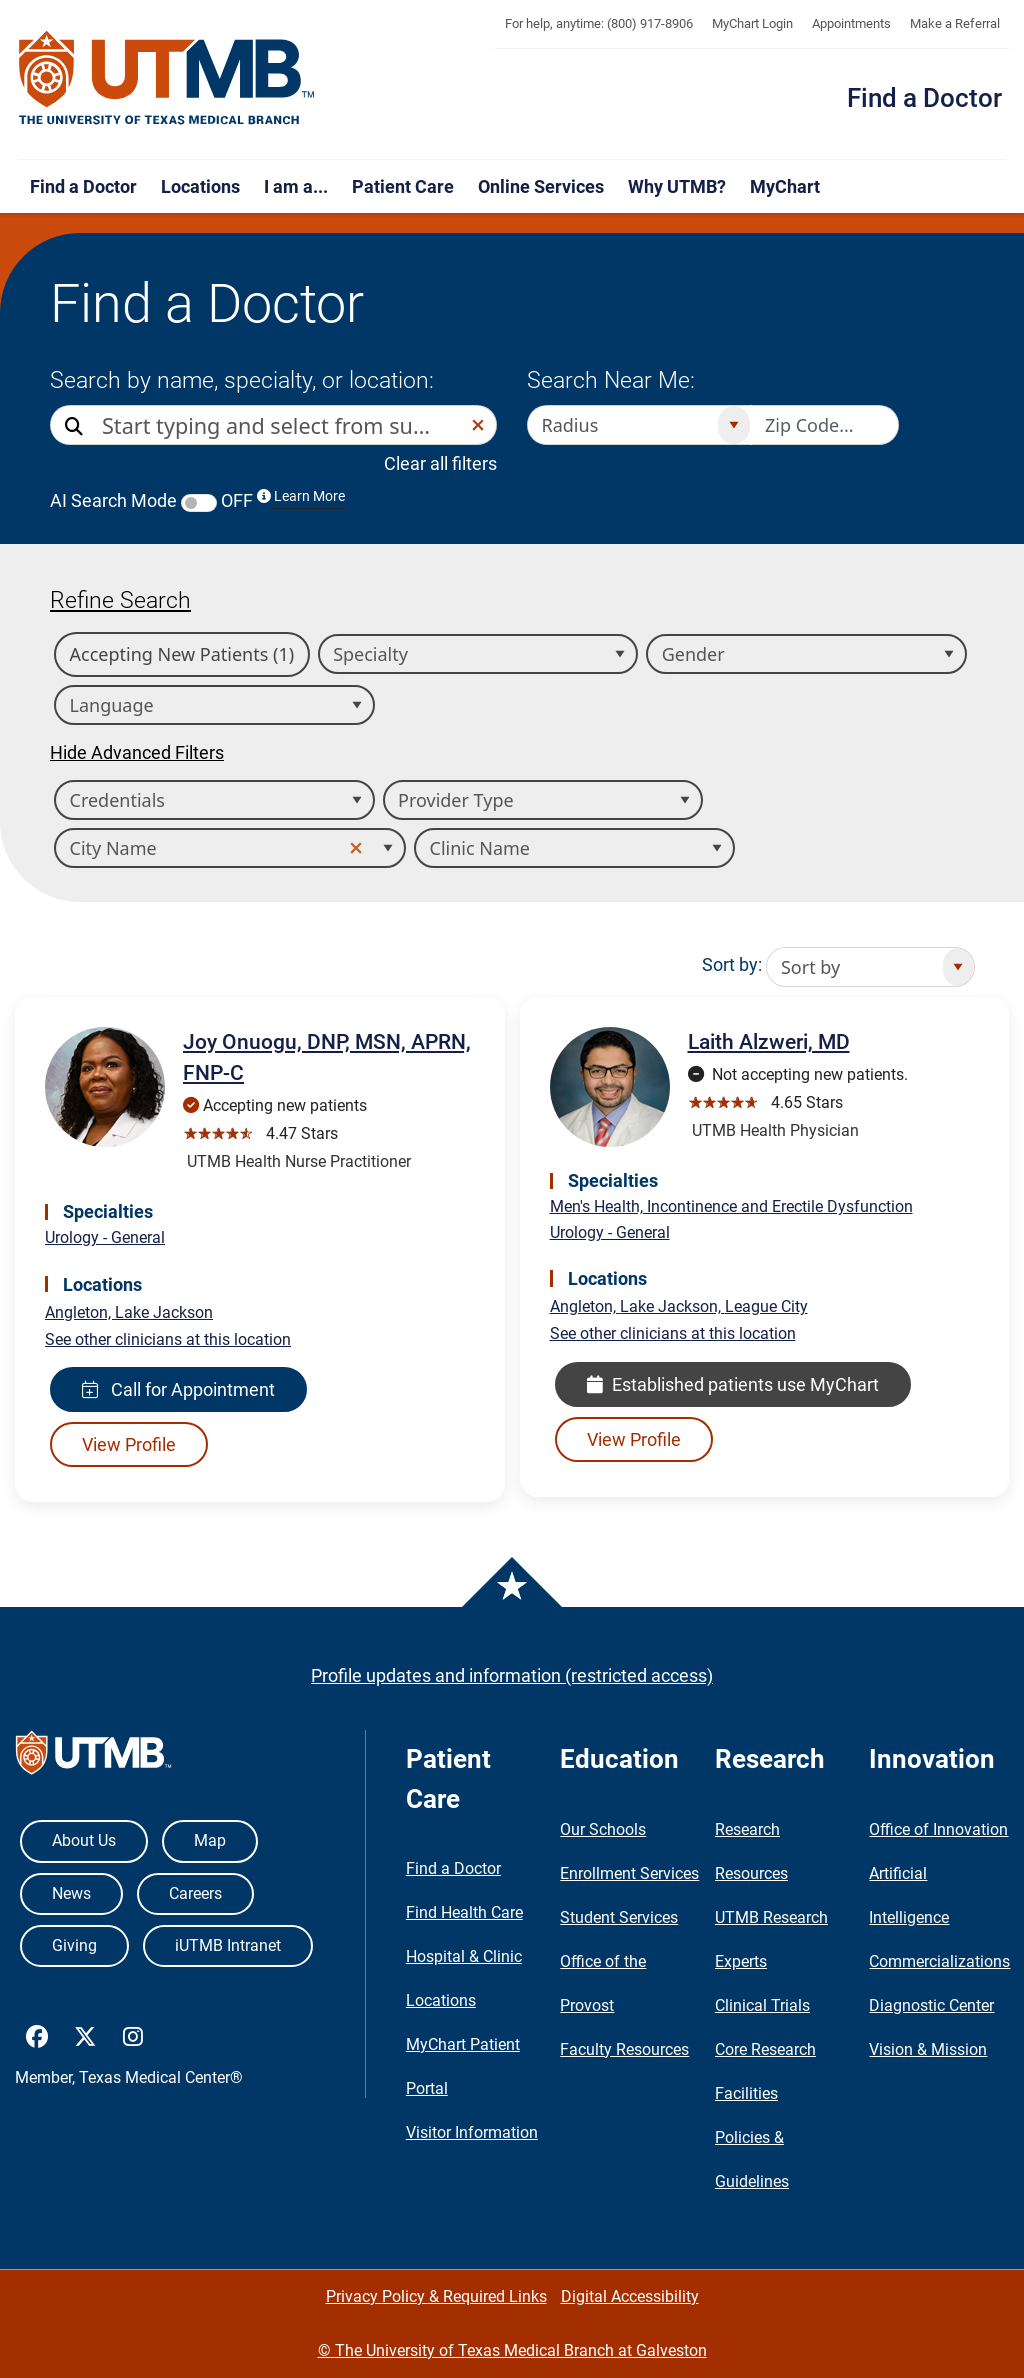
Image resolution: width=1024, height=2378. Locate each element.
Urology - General (105, 1237)
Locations (200, 186)
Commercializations (939, 1961)
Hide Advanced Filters (137, 752)
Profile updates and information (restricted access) (512, 1675)
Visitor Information (472, 2132)
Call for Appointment (178, 1389)
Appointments (851, 23)
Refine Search (120, 600)
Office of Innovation (938, 1829)
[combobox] (281, 425)
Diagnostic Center (931, 2005)
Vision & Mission (928, 2049)
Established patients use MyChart (733, 1384)
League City (766, 1306)
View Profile (129, 1444)
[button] (478, 425)
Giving (74, 1945)
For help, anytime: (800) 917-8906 (599, 23)
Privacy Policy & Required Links (436, 2296)
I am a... (296, 186)
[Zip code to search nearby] (825, 425)
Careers (195, 1893)
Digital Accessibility (630, 2296)
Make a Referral (955, 23)
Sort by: (732, 964)
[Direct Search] (76, 426)
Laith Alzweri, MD (769, 1042)
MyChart (785, 186)
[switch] (199, 503)
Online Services (541, 186)
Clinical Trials (762, 2005)
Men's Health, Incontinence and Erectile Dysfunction (731, 1206)
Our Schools (603, 1829)
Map (210, 1840)
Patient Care (403, 186)
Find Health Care (464, 1912)
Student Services (619, 1917)
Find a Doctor (924, 98)
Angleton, (80, 1312)
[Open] (733, 425)
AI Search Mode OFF (197, 500)
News (71, 1893)
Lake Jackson (164, 1312)
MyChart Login (752, 23)
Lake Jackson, (672, 1306)
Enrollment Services (629, 1873)
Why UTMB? (677, 186)
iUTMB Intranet (228, 1945)
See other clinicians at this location (168, 1339)
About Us (84, 1840)
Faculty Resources (624, 2049)
